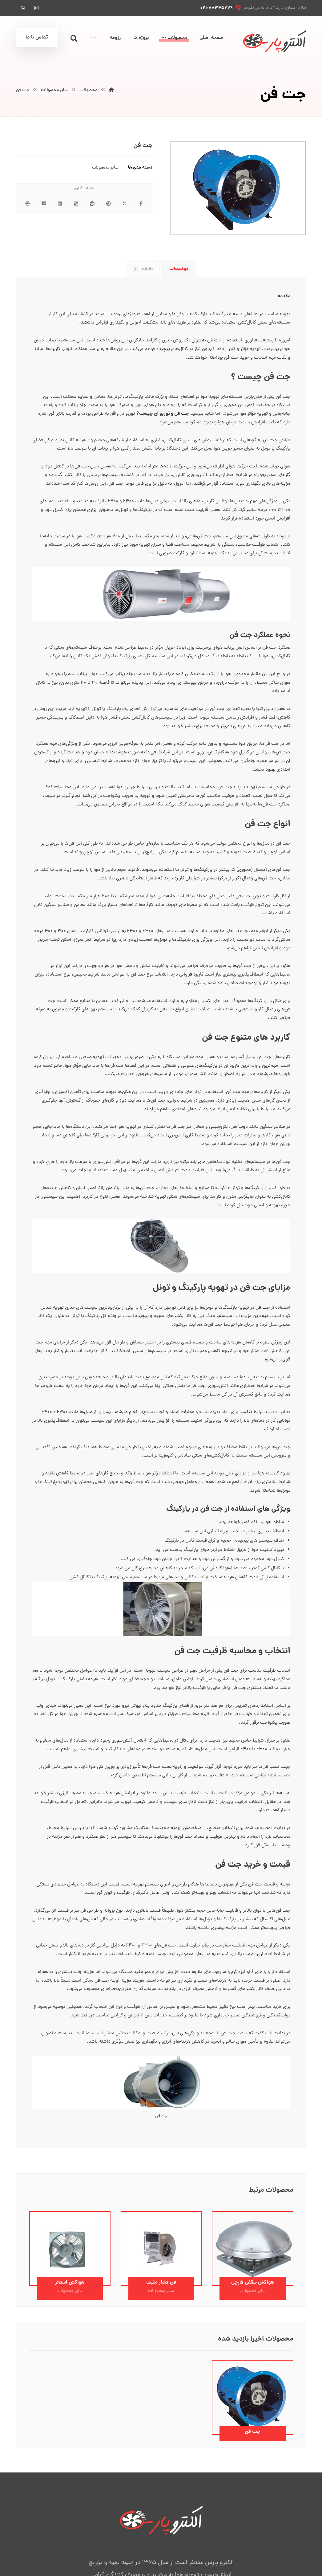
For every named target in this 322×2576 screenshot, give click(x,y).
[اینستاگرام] (36, 8)
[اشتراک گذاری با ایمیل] (43, 204)
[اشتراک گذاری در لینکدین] (59, 204)
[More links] (94, 38)
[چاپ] (27, 204)
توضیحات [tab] (178, 269)
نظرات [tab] (142, 270)
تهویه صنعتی (89, 1075)
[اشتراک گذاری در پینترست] (108, 204)
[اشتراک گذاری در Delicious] (76, 204)
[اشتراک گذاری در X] (124, 204)
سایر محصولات (105, 168)
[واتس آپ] (22, 8)
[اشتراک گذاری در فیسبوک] (140, 204)
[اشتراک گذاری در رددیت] (92, 204)
